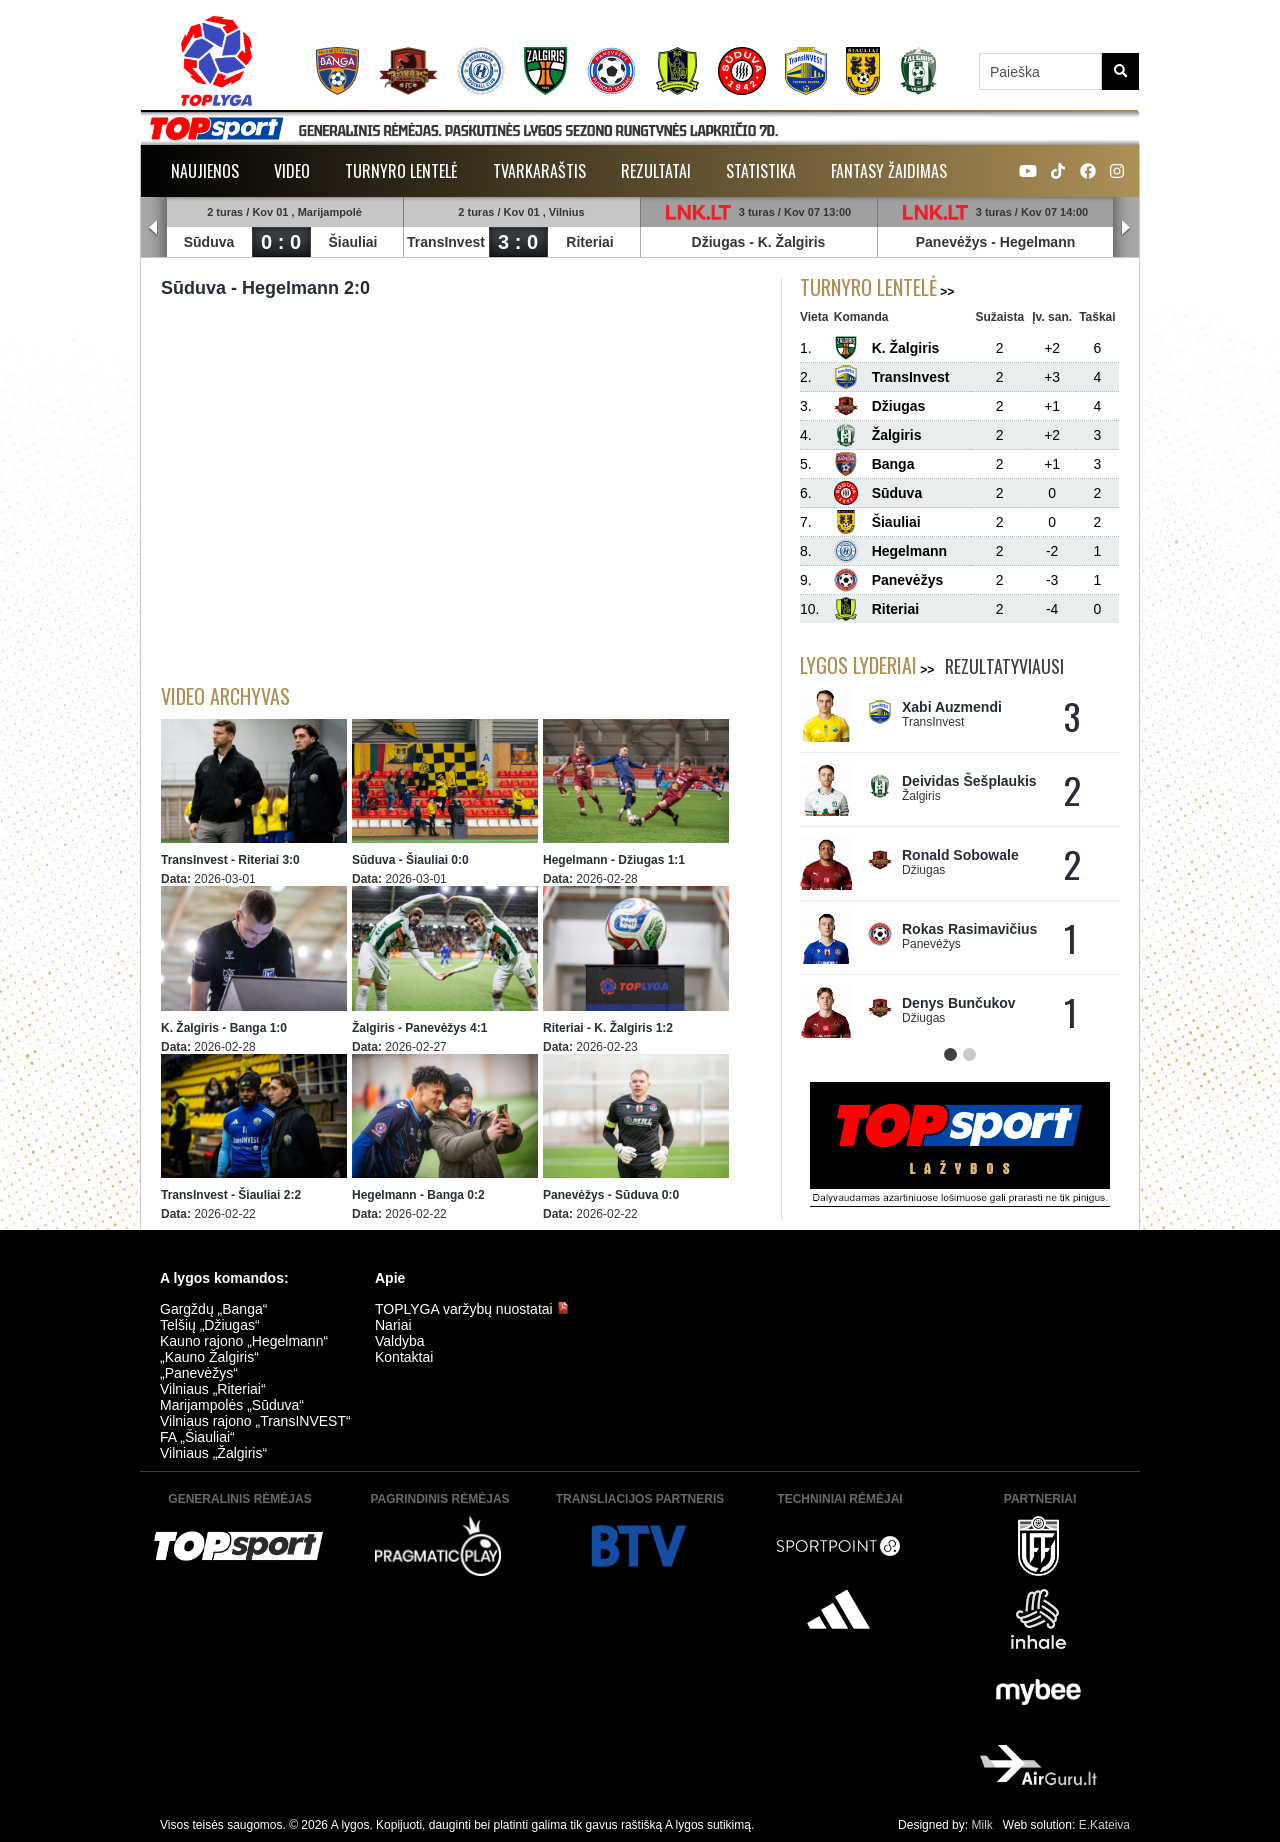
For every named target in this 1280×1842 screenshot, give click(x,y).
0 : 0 (281, 242)
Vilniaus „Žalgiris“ (213, 1453)
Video (292, 171)
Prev (154, 228)
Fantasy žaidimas (889, 171)
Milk (981, 1825)
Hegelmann (1037, 242)
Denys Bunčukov (959, 1003)
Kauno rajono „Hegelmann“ (244, 1341)
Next (1126, 228)
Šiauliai (352, 242)
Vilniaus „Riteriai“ (213, 1389)
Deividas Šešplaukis (969, 781)
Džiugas (719, 242)
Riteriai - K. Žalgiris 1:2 (608, 1028)
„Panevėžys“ (199, 1373)
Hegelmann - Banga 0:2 (418, 1195)
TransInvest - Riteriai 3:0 (230, 860)
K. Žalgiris (792, 242)
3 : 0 (518, 242)
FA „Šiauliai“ (197, 1437)
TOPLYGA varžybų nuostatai (472, 1309)
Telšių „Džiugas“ (210, 1325)
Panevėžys (952, 242)
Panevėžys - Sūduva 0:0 (611, 1195)
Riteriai (589, 242)
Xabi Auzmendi (952, 707)
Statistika (761, 171)
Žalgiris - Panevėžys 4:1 (419, 1028)
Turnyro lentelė (401, 171)
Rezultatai (656, 171)
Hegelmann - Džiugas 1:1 (614, 860)
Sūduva (209, 242)
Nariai (393, 1325)
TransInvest (446, 242)
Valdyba (400, 1341)
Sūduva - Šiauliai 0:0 (410, 860)
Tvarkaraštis (539, 171)
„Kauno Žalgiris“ (209, 1357)
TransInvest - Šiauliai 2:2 (231, 1195)
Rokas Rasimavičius (969, 929)
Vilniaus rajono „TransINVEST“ (255, 1421)
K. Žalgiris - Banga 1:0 (224, 1028)
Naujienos (205, 171)
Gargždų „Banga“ (213, 1309)
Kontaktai (404, 1357)
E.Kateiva (1104, 1825)
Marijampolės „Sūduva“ (232, 1405)
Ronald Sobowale (960, 855)
